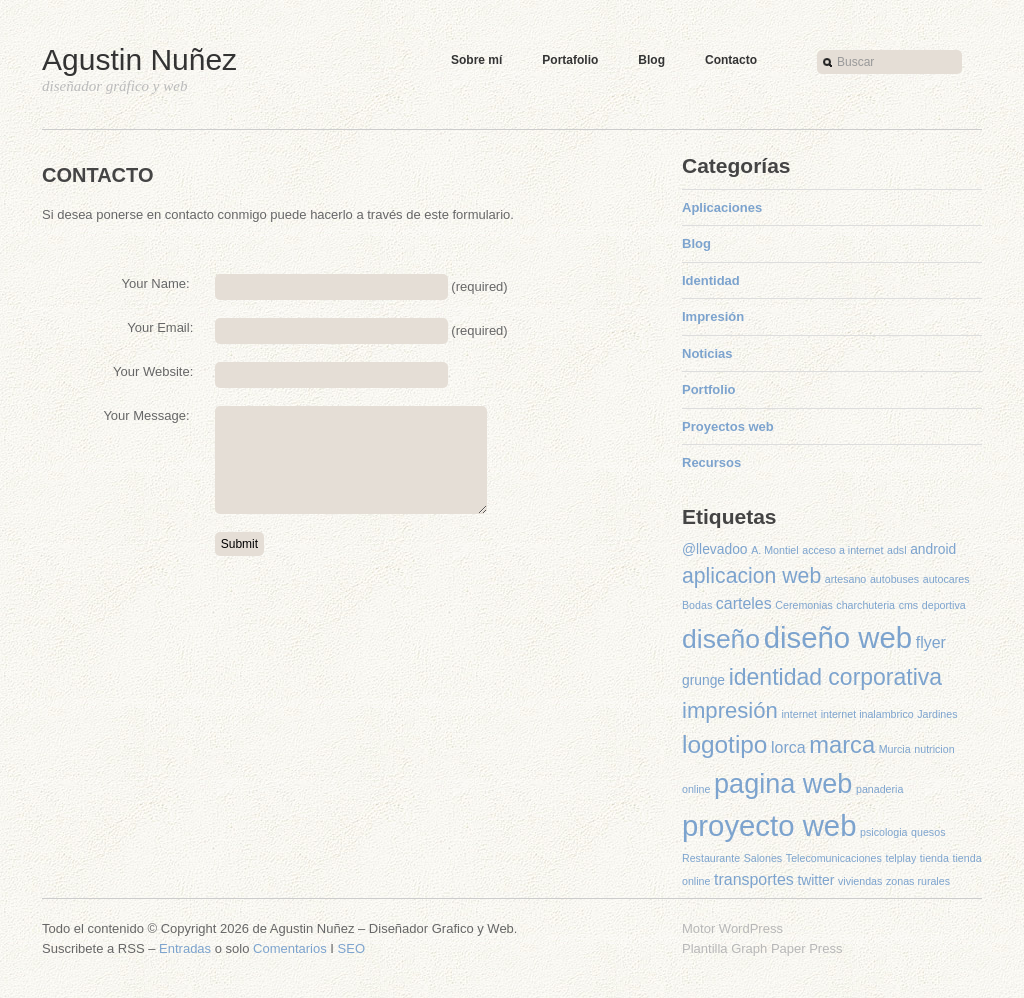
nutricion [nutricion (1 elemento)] (934, 749)
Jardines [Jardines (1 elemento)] (937, 714)
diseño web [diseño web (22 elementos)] (838, 637)
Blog (651, 60)
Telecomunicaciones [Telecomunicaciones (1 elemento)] (834, 858)
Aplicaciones (722, 207)
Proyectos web (728, 426)
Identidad (711, 280)
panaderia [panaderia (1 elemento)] (879, 789)
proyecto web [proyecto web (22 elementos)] (769, 825)
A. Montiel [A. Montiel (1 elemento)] (774, 550)
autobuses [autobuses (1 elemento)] (894, 579)
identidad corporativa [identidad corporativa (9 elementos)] (835, 677)
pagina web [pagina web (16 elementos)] (783, 784)
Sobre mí (476, 60)
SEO (351, 948)
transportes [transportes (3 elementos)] (754, 879)
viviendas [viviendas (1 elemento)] (860, 881)
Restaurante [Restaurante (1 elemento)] (711, 858)
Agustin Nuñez (139, 59)
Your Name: (157, 283)
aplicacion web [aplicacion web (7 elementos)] (751, 575)
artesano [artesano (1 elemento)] (845, 579)
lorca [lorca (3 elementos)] (788, 747)
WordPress (751, 928)
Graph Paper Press (786, 948)
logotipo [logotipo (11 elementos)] (724, 744)
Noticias (707, 353)
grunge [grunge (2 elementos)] (703, 680)
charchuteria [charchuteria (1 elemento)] (865, 605)
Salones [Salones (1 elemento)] (763, 858)
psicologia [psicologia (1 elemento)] (883, 832)
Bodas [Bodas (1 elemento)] (697, 605)
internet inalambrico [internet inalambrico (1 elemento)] (867, 714)
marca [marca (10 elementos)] (842, 745)
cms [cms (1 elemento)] (909, 605)
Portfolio (708, 389)
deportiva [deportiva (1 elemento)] (944, 605)
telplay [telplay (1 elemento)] (900, 858)
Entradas (185, 948)
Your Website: (153, 371)
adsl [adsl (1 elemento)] (897, 550)
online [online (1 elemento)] (696, 789)
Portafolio (570, 60)
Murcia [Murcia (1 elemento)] (895, 749)
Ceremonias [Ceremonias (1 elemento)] (803, 605)
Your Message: (148, 415)
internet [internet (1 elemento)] (799, 714)
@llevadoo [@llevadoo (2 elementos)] (715, 549)
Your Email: (160, 327)
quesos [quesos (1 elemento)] (928, 832)
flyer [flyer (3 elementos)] (931, 642)
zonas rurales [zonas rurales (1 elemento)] (918, 881)
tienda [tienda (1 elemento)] (934, 858)
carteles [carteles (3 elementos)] (744, 603)
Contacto (731, 60)
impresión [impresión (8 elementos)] (730, 710)
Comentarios (290, 948)
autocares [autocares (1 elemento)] (946, 579)
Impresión (713, 316)
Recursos (711, 462)
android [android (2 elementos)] (933, 549)
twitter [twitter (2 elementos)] (815, 880)
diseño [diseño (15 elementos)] (721, 639)
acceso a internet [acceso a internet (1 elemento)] (842, 550)
